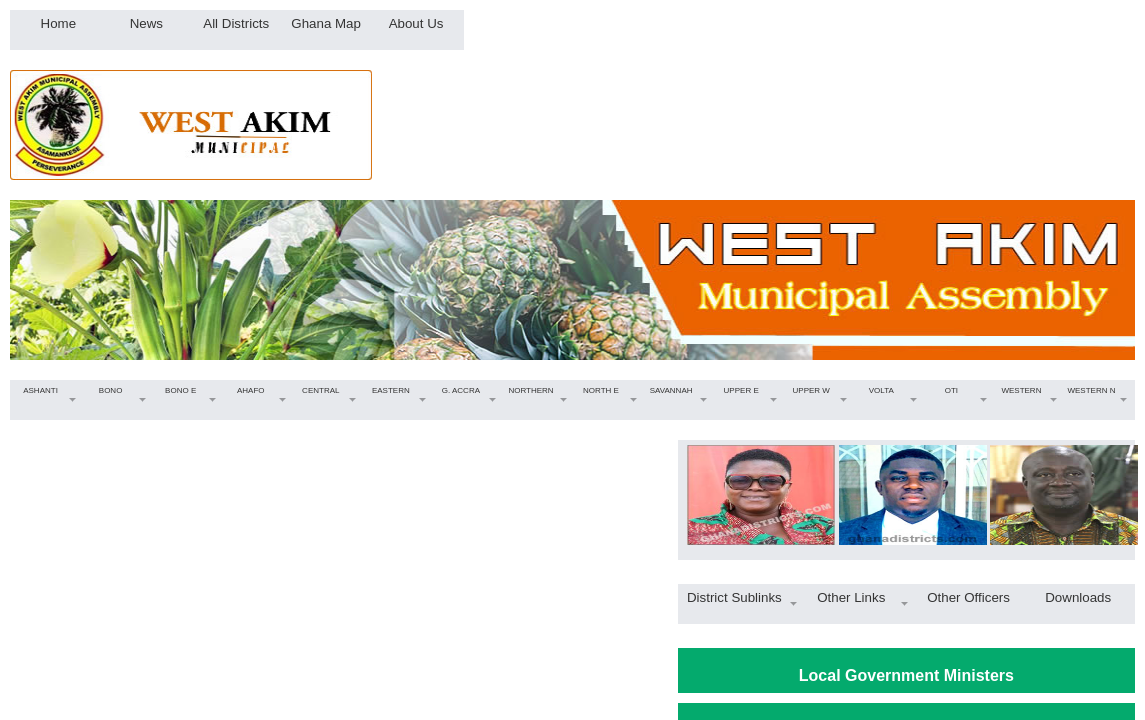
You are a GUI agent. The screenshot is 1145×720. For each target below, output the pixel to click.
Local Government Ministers (906, 675)
